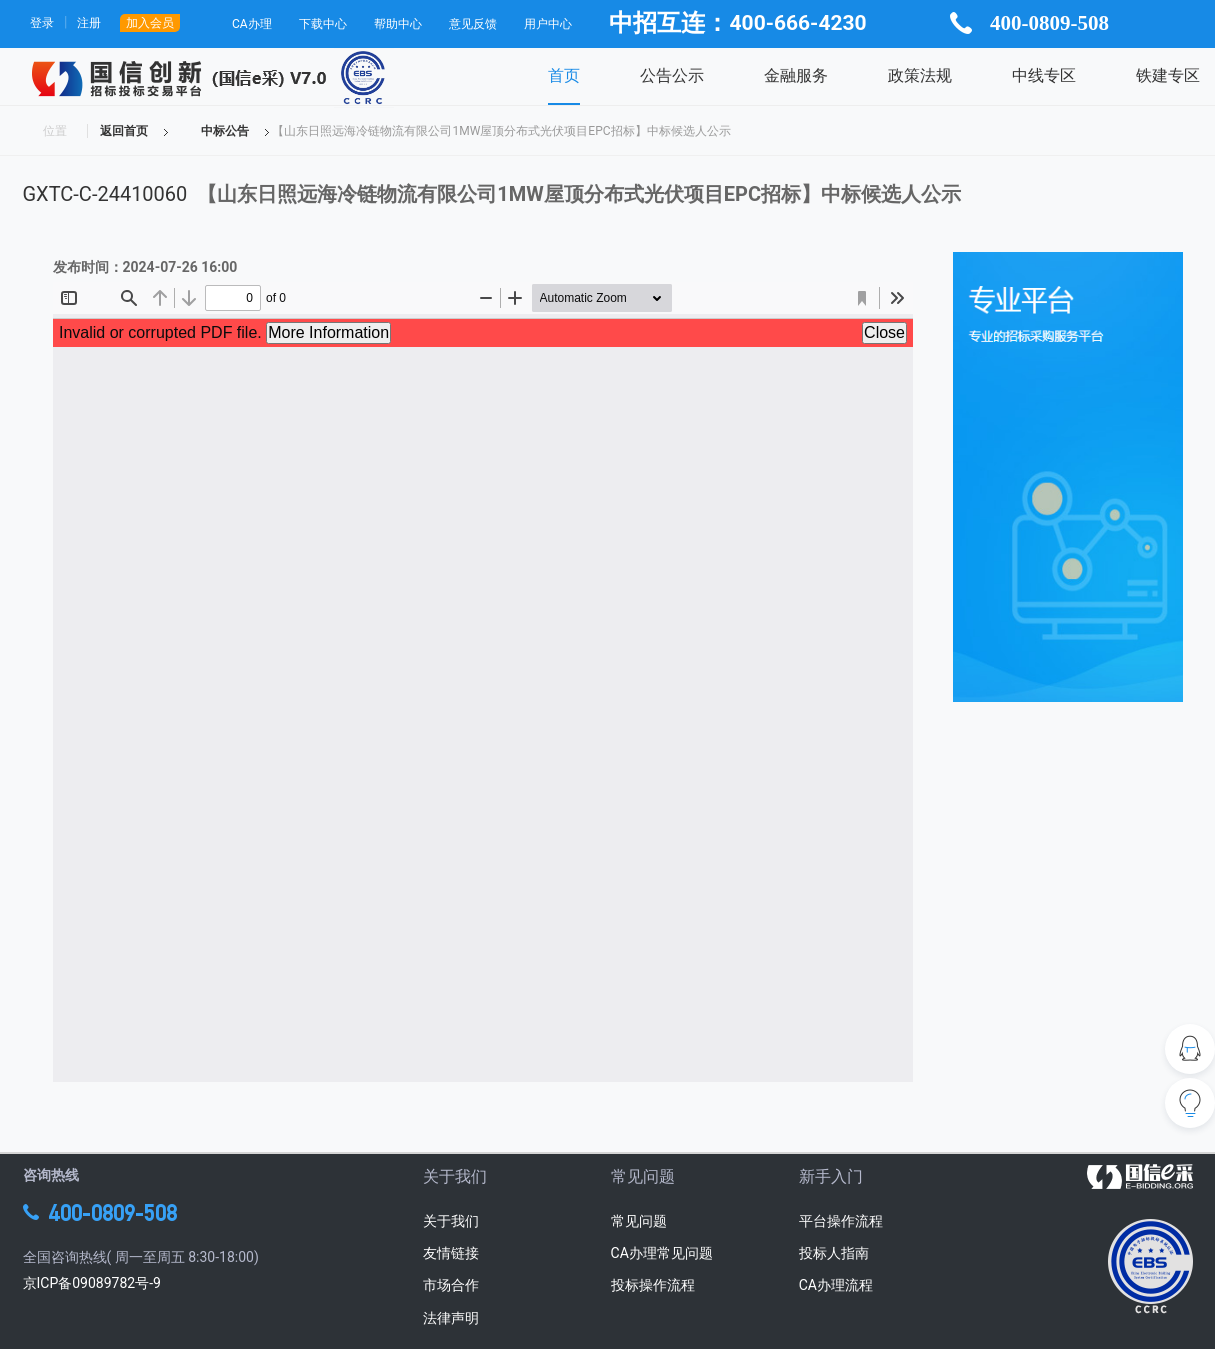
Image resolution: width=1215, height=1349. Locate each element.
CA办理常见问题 (662, 1253)
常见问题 (639, 1221)
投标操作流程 (653, 1285)
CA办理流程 (836, 1285)
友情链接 (451, 1253)
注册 (89, 23)
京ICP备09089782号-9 (92, 1283)
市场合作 (451, 1285)
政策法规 (920, 75)
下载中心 (323, 24)
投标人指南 (834, 1253)
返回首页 (124, 131)
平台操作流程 (841, 1221)
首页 (564, 75)
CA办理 (252, 24)
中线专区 (1044, 75)
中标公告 (225, 131)
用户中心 (548, 24)
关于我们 (451, 1221)
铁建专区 (1168, 75)
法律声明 (451, 1318)
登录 (42, 23)
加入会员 (150, 23)
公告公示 (672, 75)
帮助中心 (398, 24)
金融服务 (796, 75)
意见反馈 (473, 24)
